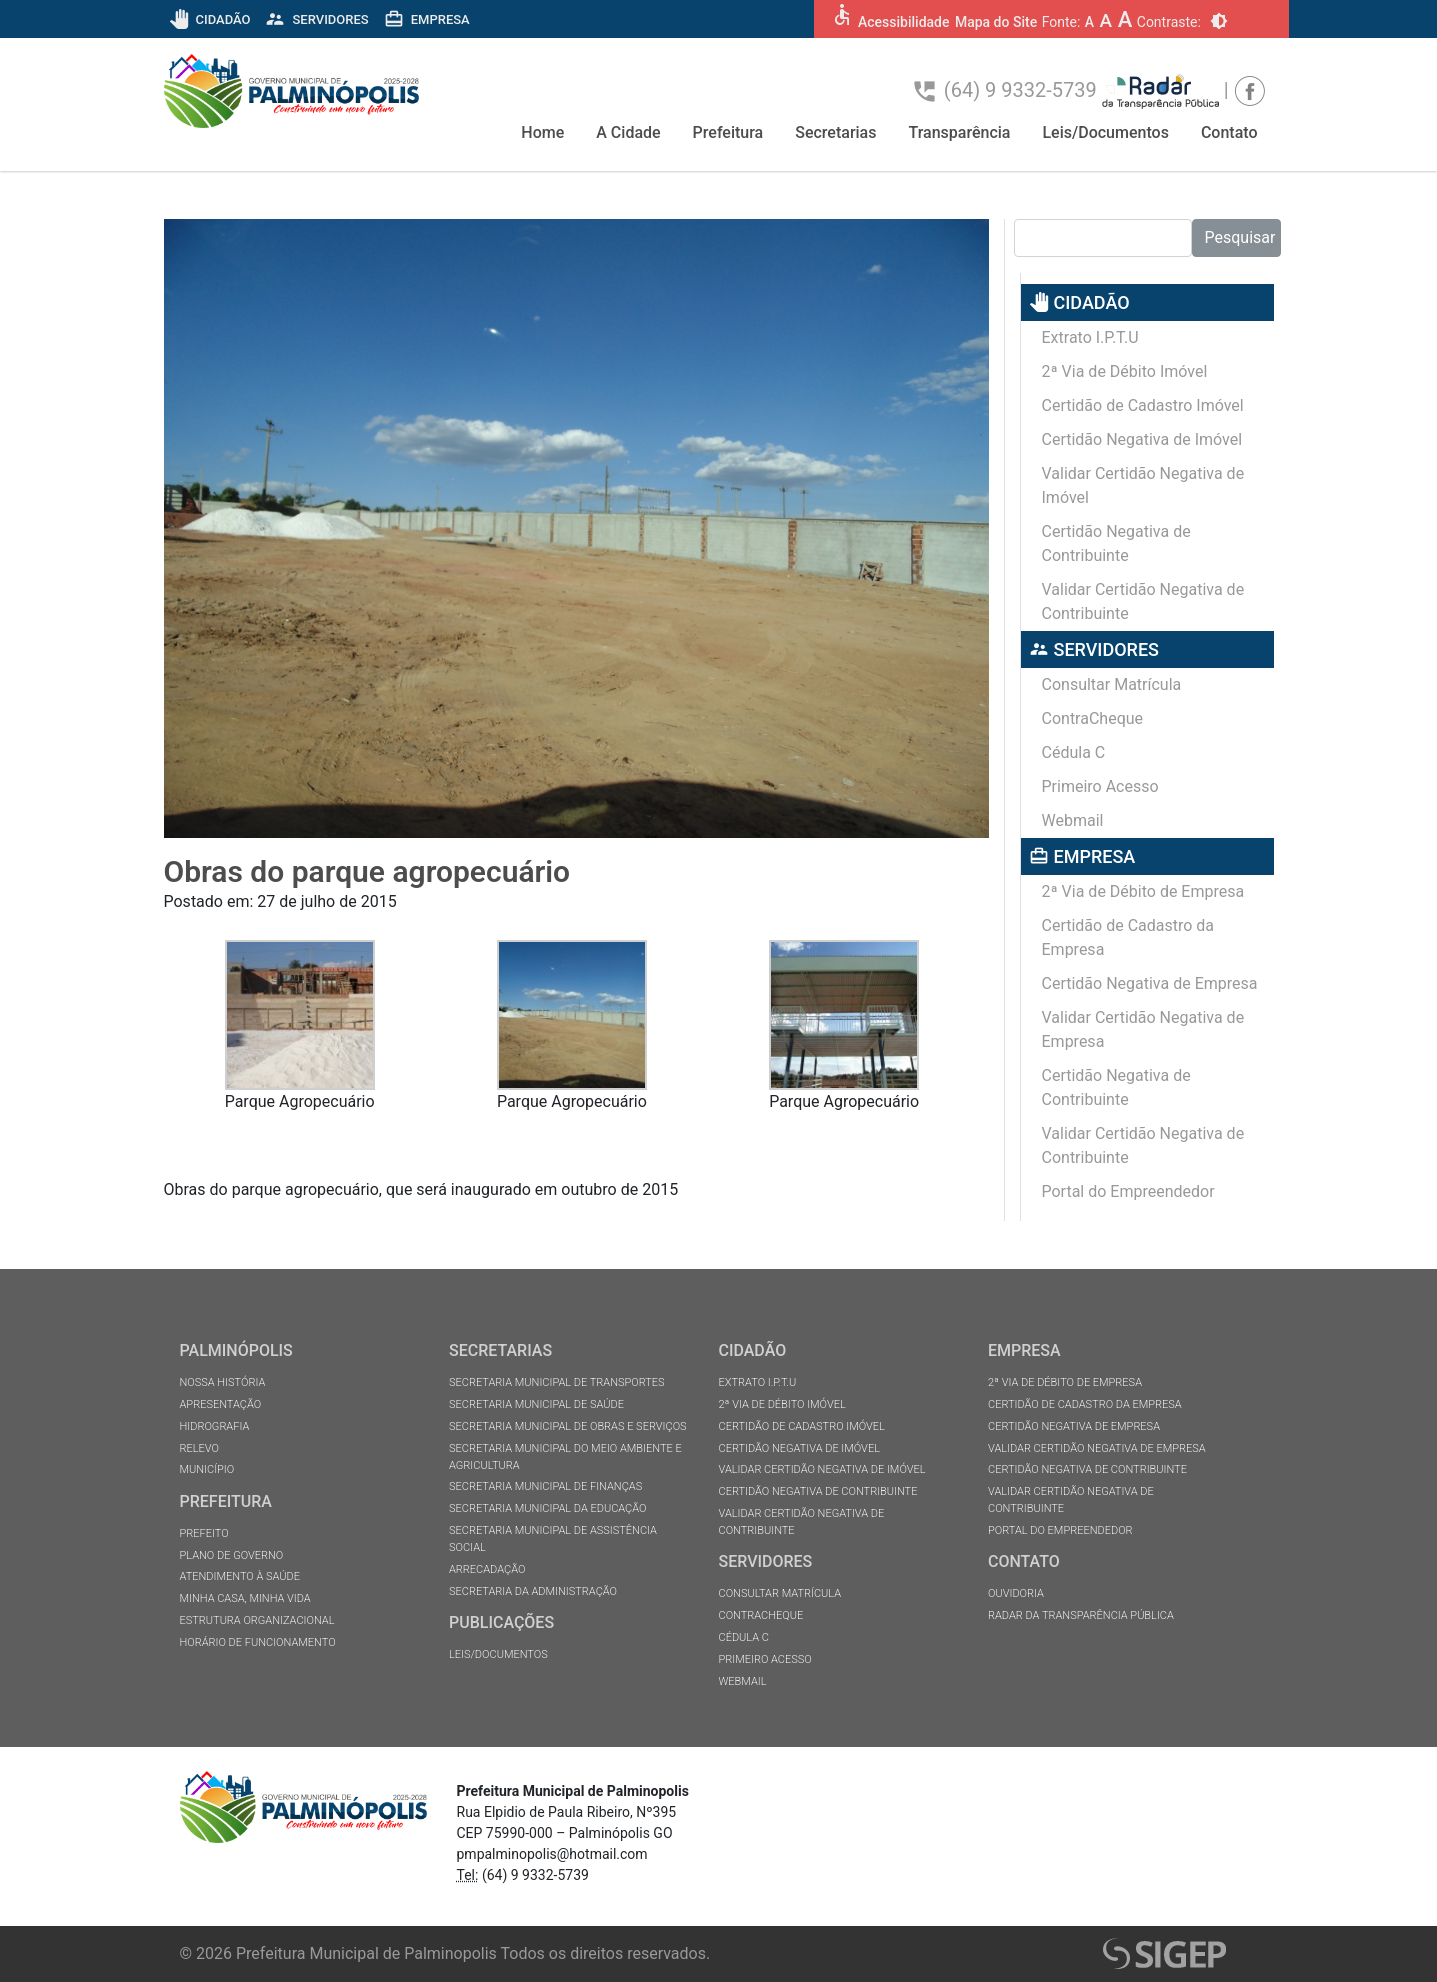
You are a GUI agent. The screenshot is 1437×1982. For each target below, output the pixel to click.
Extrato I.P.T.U (1090, 337)
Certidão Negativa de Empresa (1150, 983)
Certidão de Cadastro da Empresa (1128, 937)
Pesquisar (1240, 237)
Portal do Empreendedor (1128, 1191)
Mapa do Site (996, 22)
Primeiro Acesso (1100, 786)
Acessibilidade (903, 22)
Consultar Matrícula (1112, 684)
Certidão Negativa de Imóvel (1142, 439)
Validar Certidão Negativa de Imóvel (1143, 485)
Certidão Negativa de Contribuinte (1116, 543)
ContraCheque (1093, 718)
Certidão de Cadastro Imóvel (1143, 405)
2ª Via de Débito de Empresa (1143, 891)
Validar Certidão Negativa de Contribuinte (1143, 601)
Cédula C (1074, 752)
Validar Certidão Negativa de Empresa (1143, 1029)
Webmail (1073, 820)
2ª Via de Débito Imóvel (1125, 371)
